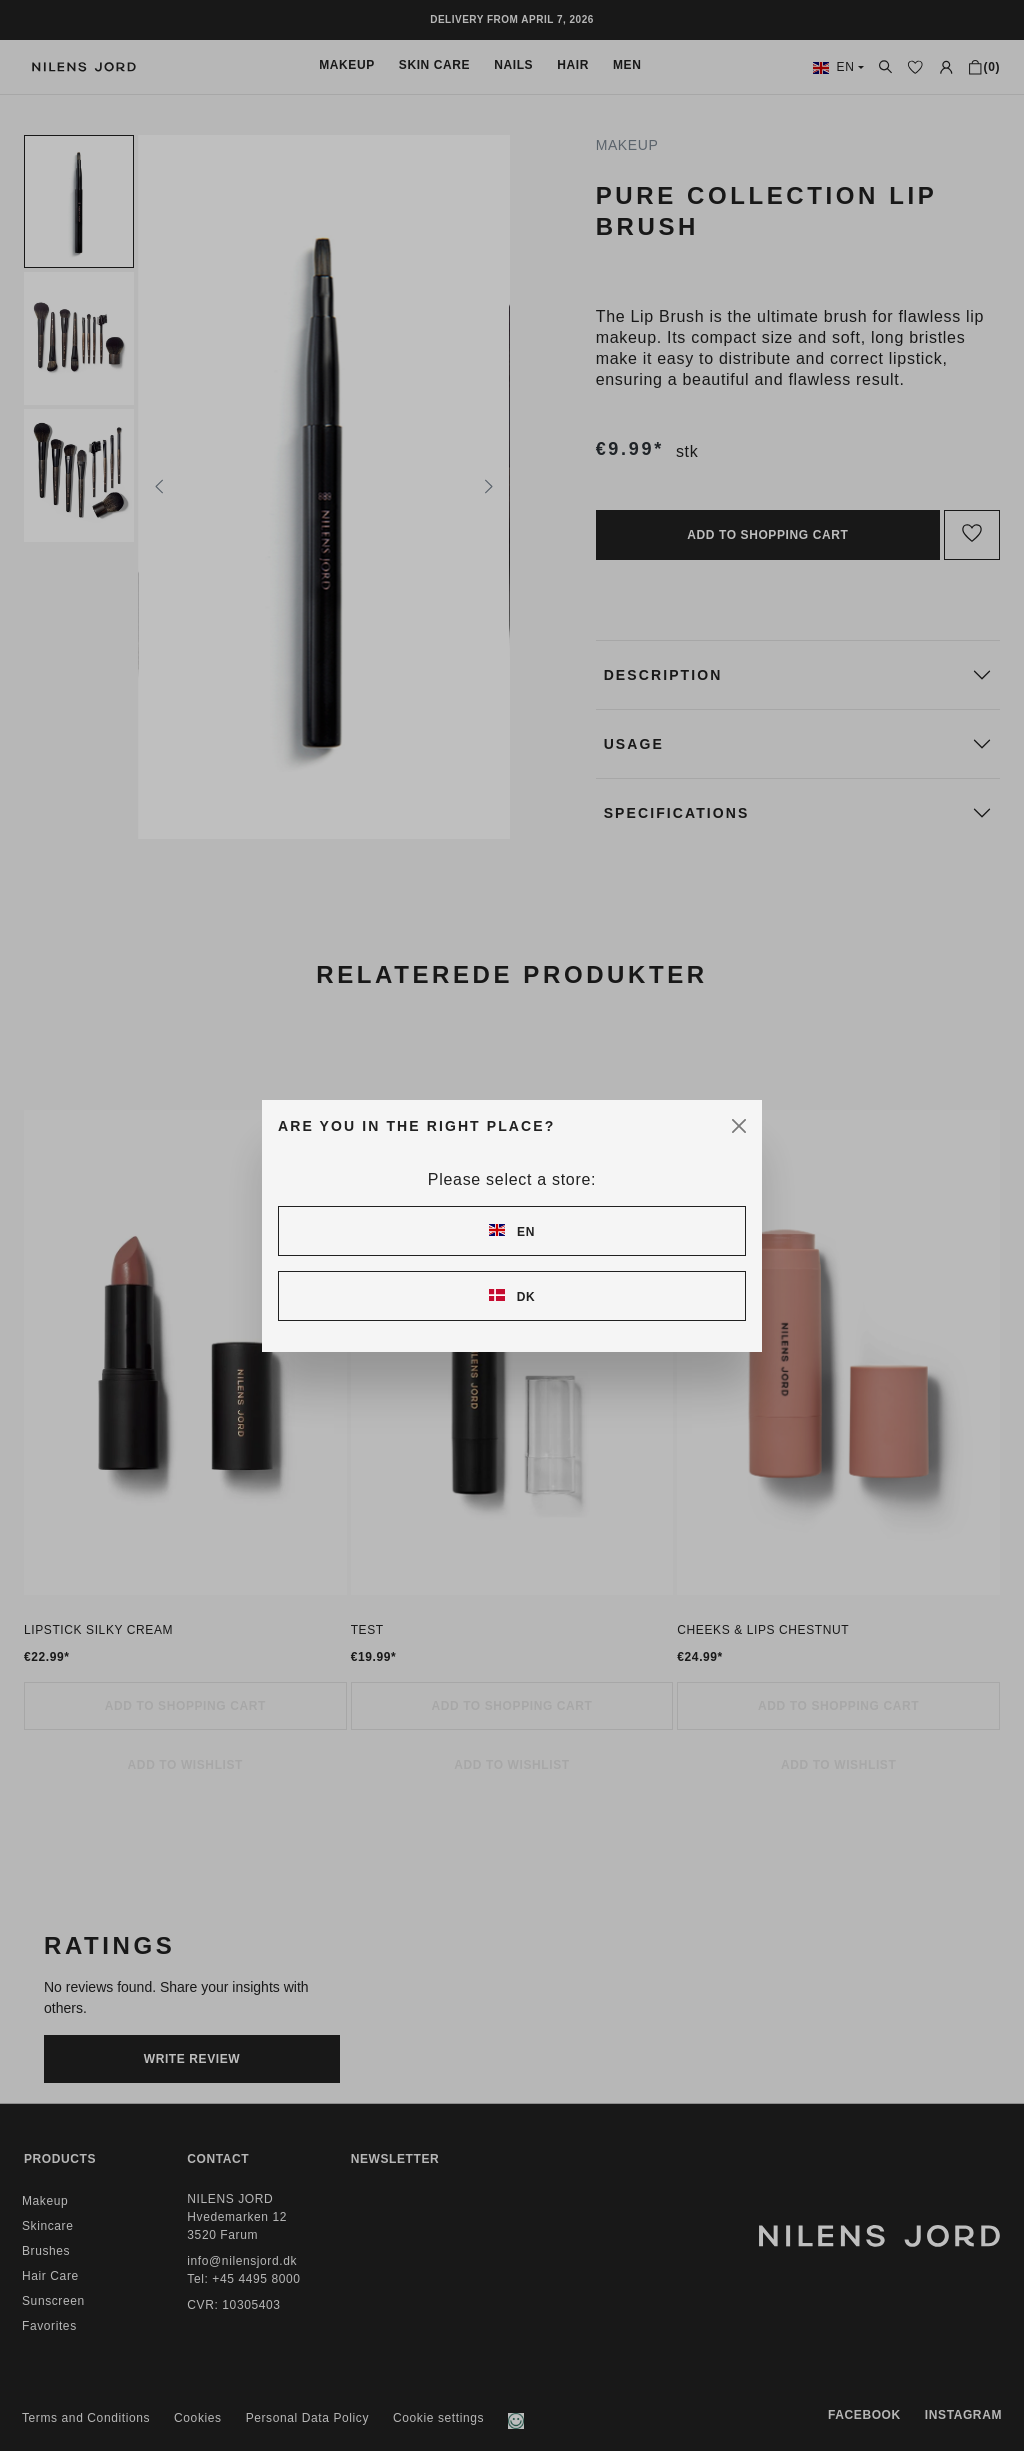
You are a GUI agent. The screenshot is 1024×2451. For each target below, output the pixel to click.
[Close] (739, 1126)
